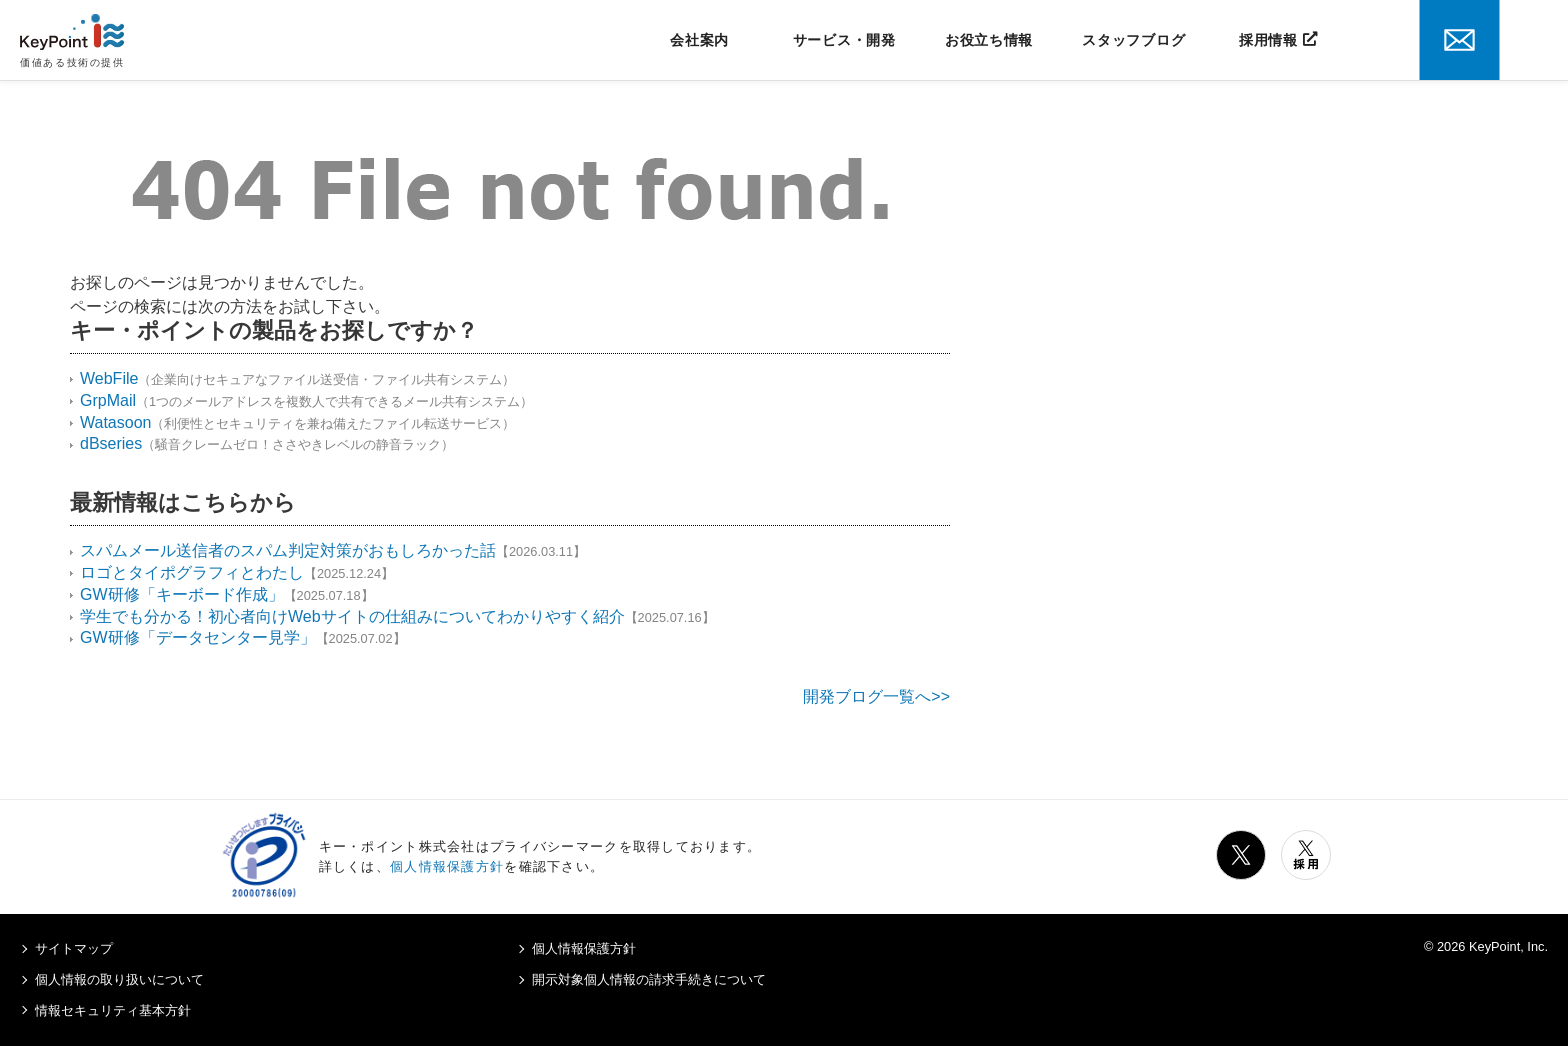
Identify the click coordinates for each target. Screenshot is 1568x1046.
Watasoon (115, 422)
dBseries (111, 443)
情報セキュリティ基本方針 (113, 1010)
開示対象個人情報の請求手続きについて (649, 979)
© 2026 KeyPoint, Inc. (1486, 946)
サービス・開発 (844, 40)
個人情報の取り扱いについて (119, 979)
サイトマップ (74, 948)
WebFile (109, 378)
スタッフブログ (1133, 40)
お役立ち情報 (989, 40)
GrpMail (108, 400)
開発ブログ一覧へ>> (876, 696)
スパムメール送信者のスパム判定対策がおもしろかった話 (288, 550)
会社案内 (699, 40)
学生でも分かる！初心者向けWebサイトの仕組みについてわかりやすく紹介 (352, 616)
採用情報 (1268, 40)
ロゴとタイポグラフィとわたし (192, 572)
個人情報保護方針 (447, 866)
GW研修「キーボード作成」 (182, 594)
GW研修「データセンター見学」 (198, 637)
